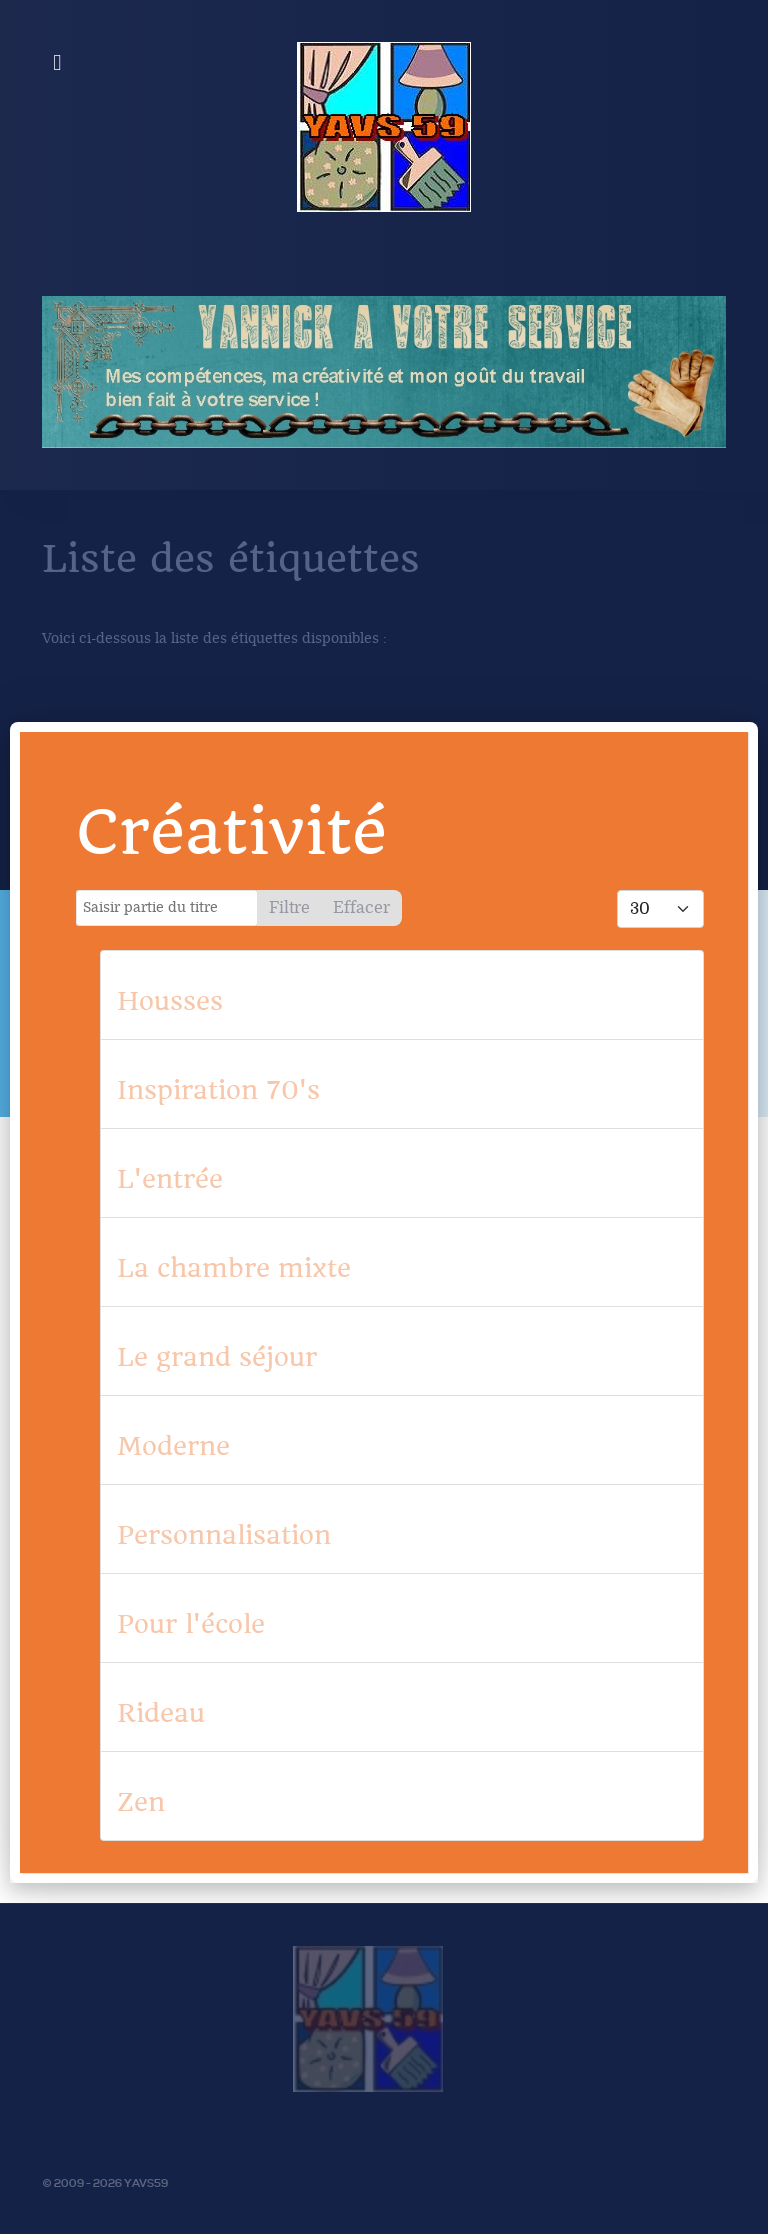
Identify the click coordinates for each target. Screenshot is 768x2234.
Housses (170, 1001)
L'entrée (170, 1179)
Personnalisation (224, 1535)
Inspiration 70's (218, 1090)
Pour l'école (191, 1624)
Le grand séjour (217, 1357)
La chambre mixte (234, 1268)
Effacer (361, 908)
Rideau (161, 1713)
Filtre (289, 908)
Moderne (173, 1446)
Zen (141, 1802)
